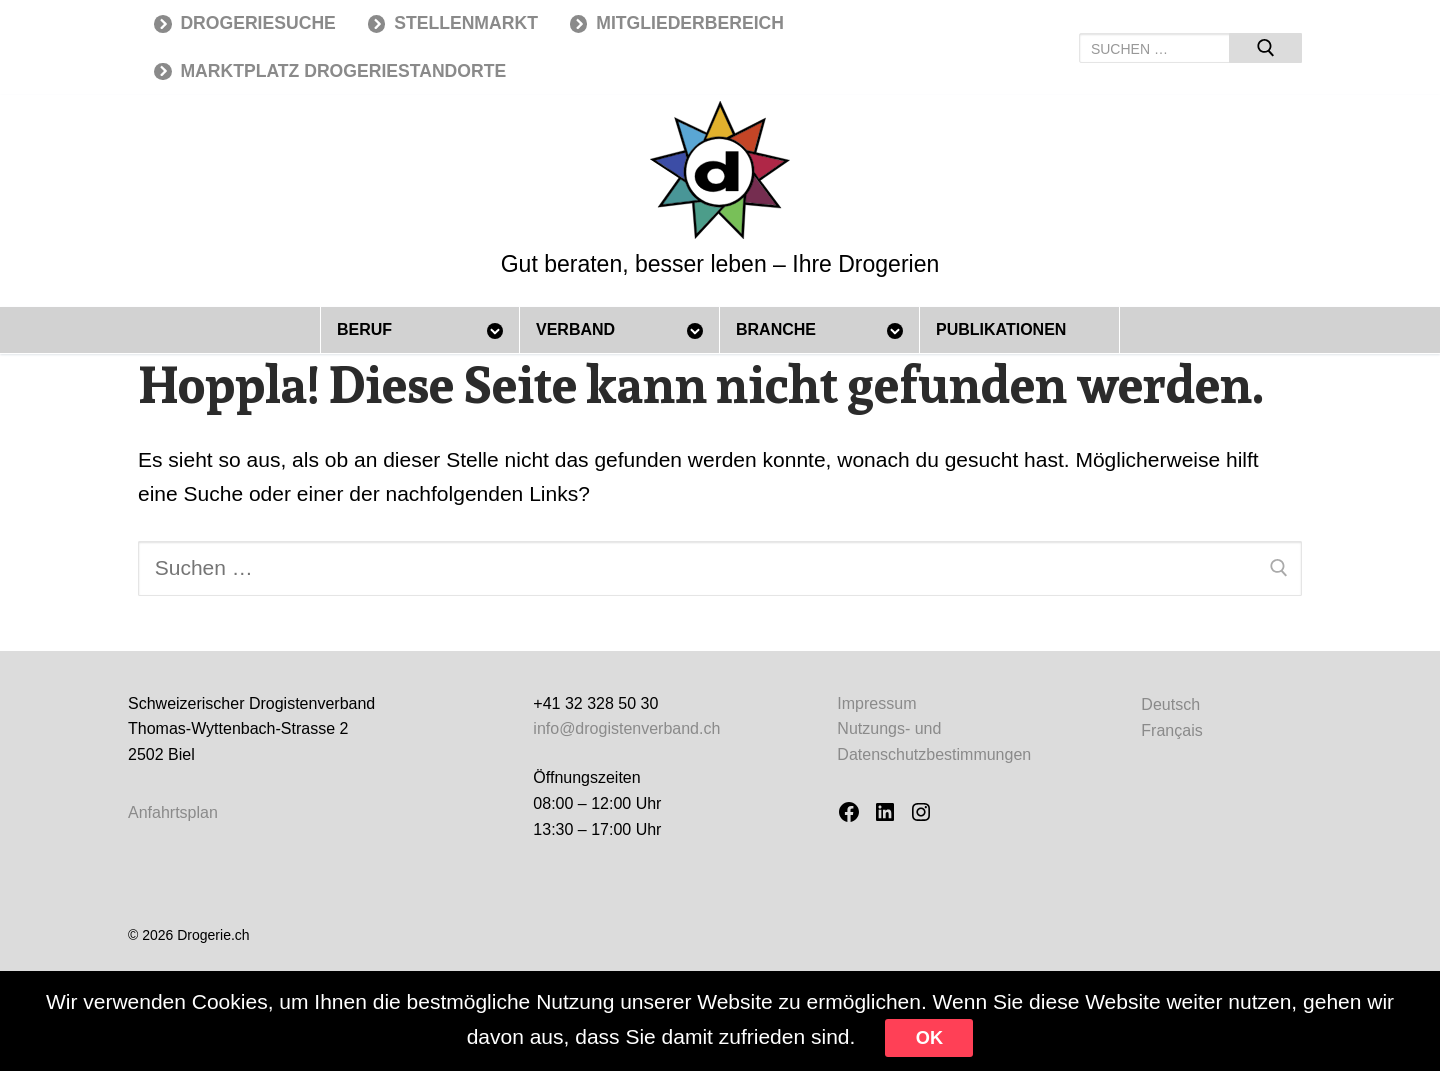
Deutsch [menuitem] (1170, 703)
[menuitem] (1171, 704)
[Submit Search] (1265, 48)
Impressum (876, 703)
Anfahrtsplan (173, 812)
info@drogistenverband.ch (626, 728)
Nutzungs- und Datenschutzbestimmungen (934, 741)
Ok (929, 1038)
